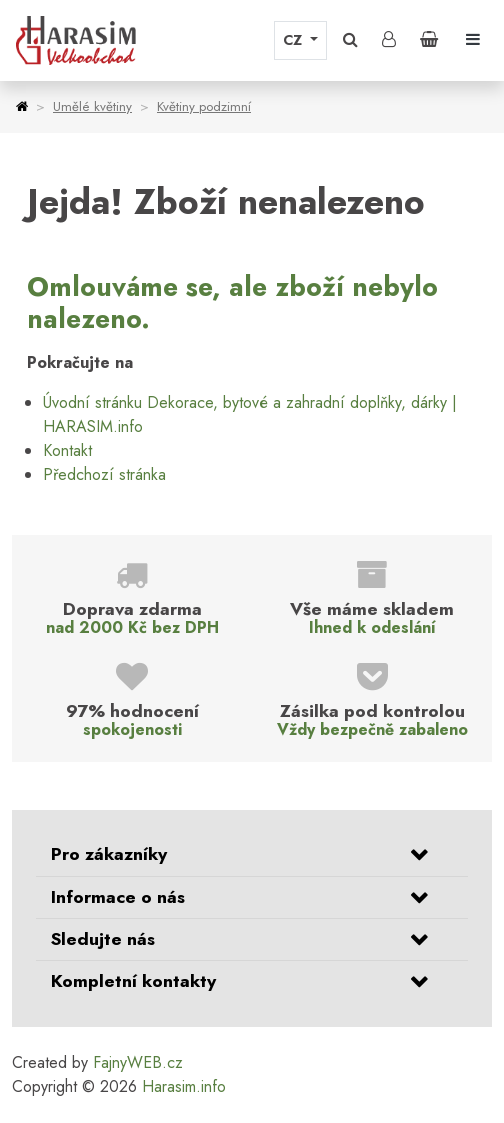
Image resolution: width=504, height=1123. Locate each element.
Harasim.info (184, 1086)
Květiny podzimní (204, 106)
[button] (350, 40)
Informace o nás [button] (118, 897)
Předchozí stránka (104, 474)
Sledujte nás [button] (103, 939)
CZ (294, 40)
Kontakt (67, 450)
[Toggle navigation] (473, 40)
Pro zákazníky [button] (109, 854)
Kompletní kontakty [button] (133, 981)
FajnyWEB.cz (138, 1062)
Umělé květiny (92, 106)
